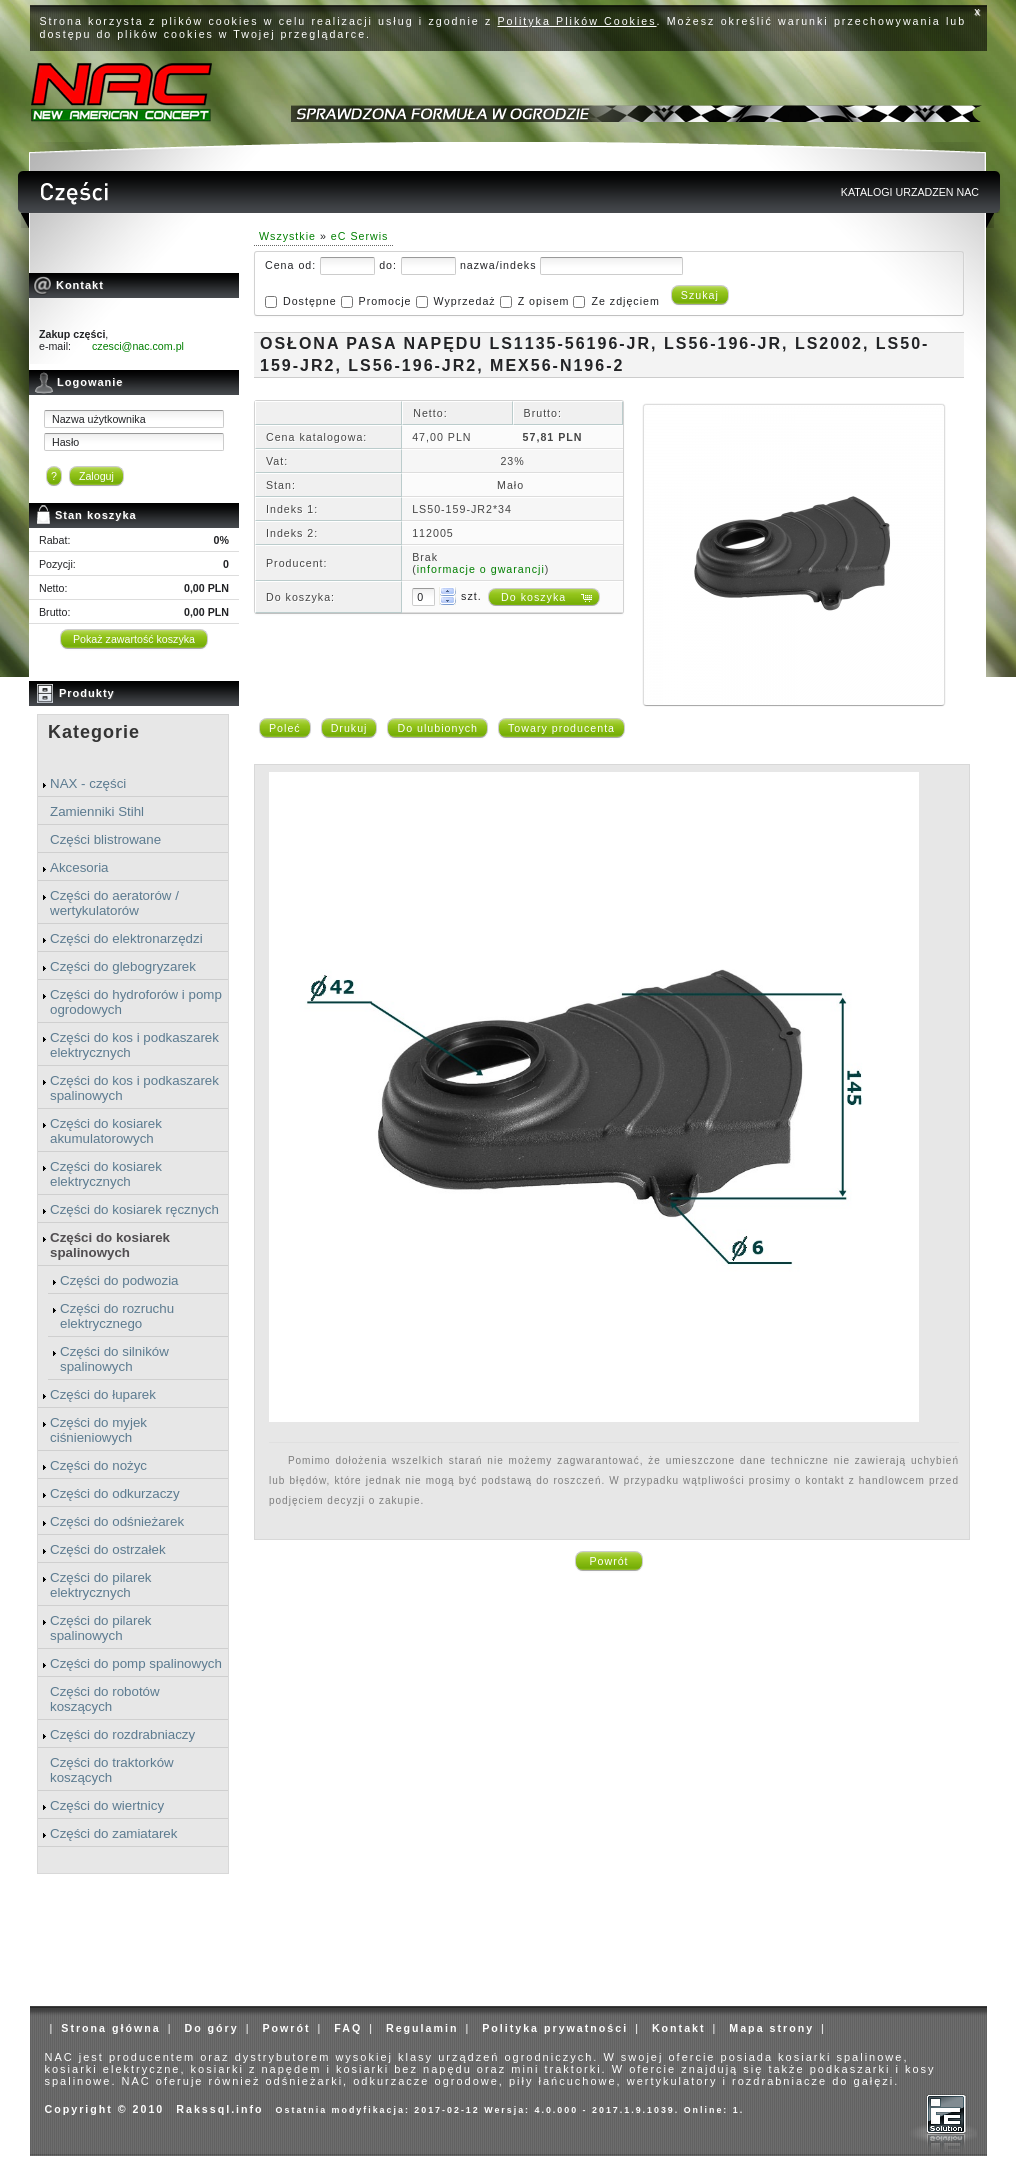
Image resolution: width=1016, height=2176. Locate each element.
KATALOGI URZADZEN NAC (910, 192)
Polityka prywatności (555, 2028)
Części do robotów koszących (105, 1699)
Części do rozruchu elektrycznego (117, 1316)
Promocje (385, 301)
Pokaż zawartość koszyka (134, 639)
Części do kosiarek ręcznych (134, 1209)
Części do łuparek (103, 1394)
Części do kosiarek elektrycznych (106, 1174)
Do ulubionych (437, 728)
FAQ (348, 2028)
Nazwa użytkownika (99, 419)
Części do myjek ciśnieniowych (98, 1430)
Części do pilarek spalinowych (100, 1628)
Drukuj (349, 728)
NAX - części (88, 783)
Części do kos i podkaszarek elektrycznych (134, 1045)
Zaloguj (96, 476)
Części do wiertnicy (107, 1805)
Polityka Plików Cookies (577, 21)
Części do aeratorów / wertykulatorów (114, 903)
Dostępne (310, 301)
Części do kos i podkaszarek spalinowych (134, 1088)
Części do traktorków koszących (112, 1770)
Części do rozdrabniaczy (122, 1734)
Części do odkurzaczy (115, 1493)
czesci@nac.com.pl (138, 346)
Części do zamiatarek (113, 1833)
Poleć (285, 728)
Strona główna (110, 2028)
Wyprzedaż (464, 301)
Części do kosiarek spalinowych (110, 1245)
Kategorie (94, 732)
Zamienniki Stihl (97, 811)
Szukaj (700, 295)
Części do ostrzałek (108, 1549)
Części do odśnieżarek (117, 1521)
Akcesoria (79, 867)
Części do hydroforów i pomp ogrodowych (136, 1002)
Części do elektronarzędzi (126, 938)
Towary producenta (561, 728)
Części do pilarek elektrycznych (100, 1585)
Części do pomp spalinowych (136, 1663)
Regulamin (422, 2028)
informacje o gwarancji (481, 569)
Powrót (608, 1561)
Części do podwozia (119, 1280)
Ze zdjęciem (625, 301)
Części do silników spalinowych (114, 1359)
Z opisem (544, 301)
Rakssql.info (219, 2109)
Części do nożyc (98, 1465)
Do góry (211, 2028)
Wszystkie (287, 236)
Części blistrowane (105, 839)
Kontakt (679, 2028)
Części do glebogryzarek (123, 966)
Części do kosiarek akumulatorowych (106, 1131)
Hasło (65, 442)
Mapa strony (771, 2028)
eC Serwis (360, 236)
